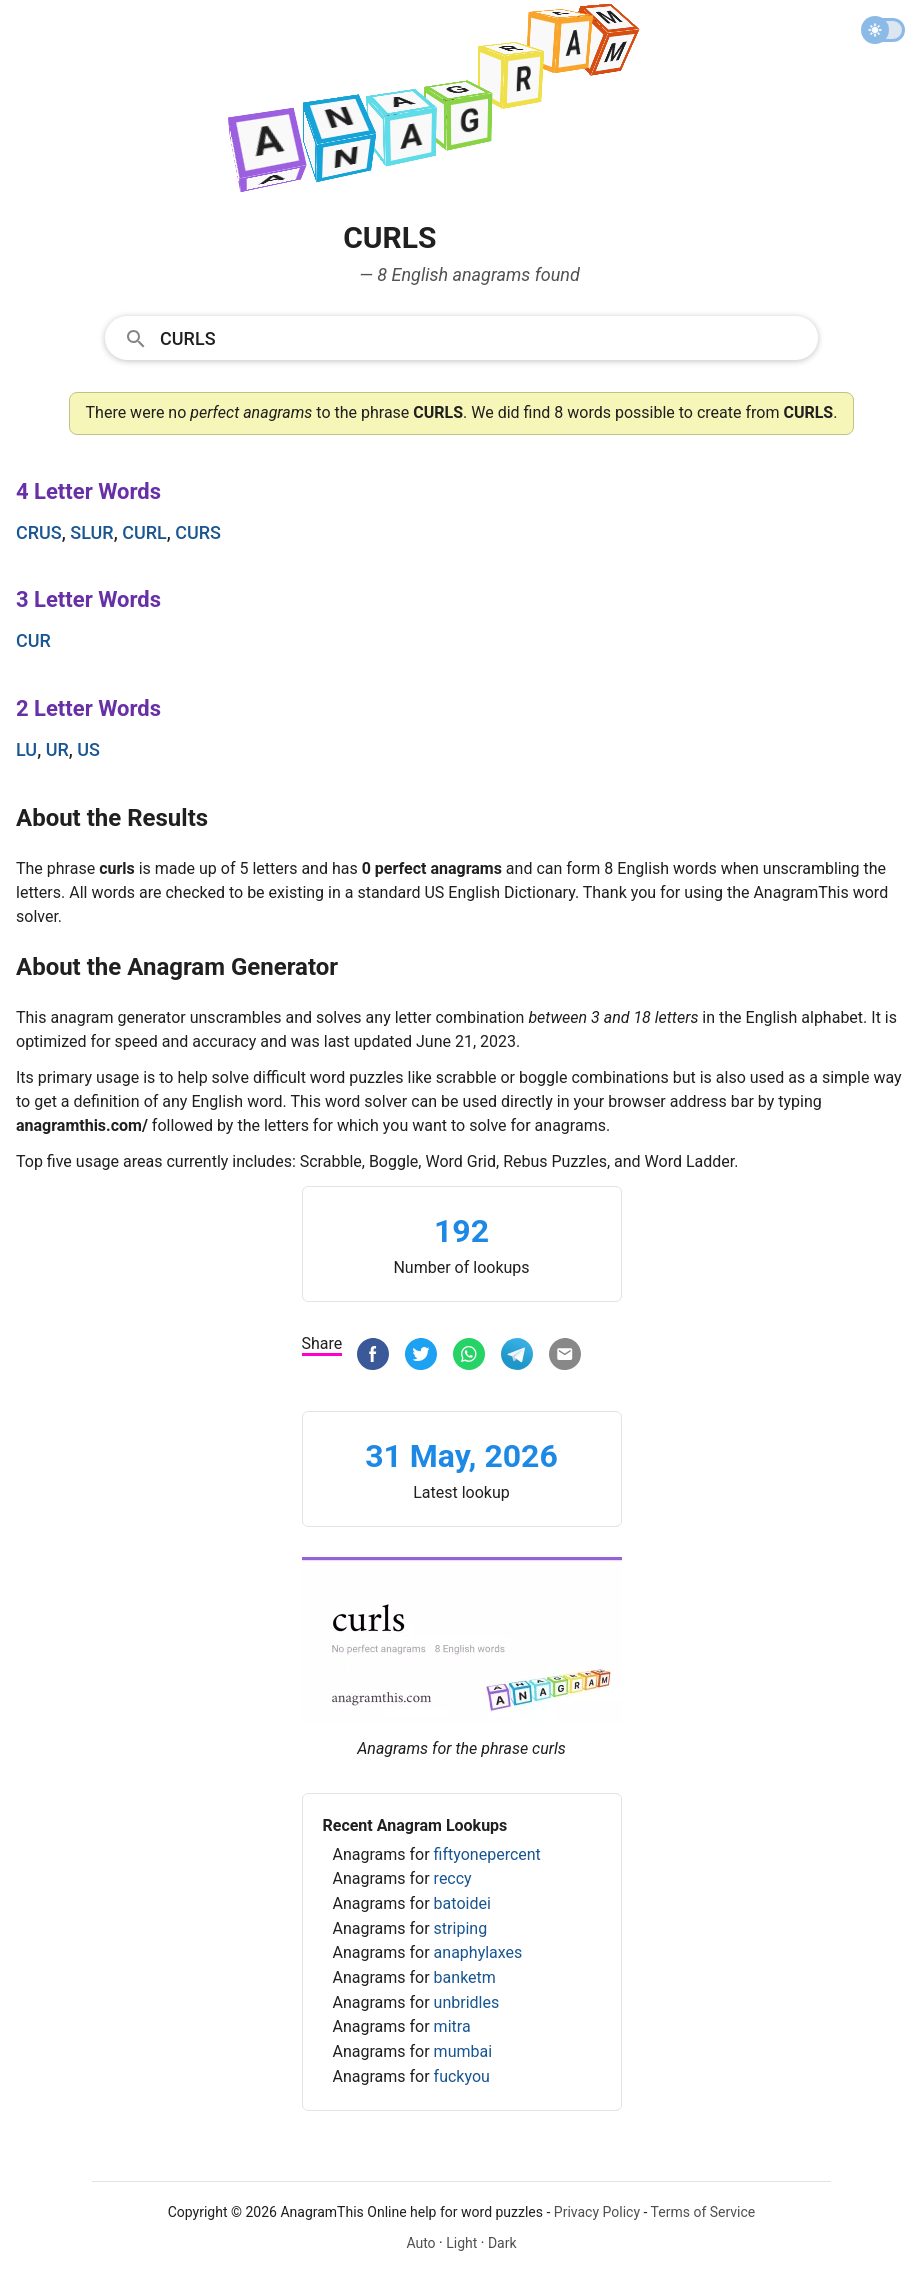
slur (91, 532)
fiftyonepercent (487, 1854)
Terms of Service (703, 2212)
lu (26, 749)
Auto (420, 2243)
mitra (452, 2026)
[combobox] (461, 337)
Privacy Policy (597, 2212)
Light (461, 2243)
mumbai (463, 2051)
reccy (453, 1878)
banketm (465, 1977)
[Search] (482, 337)
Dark (502, 2243)
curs (198, 532)
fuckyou (462, 2076)
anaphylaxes (478, 1952)
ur (57, 749)
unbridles (467, 2002)
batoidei (462, 1903)
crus (39, 532)
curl (144, 532)
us (88, 749)
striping (461, 1928)
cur (33, 640)
